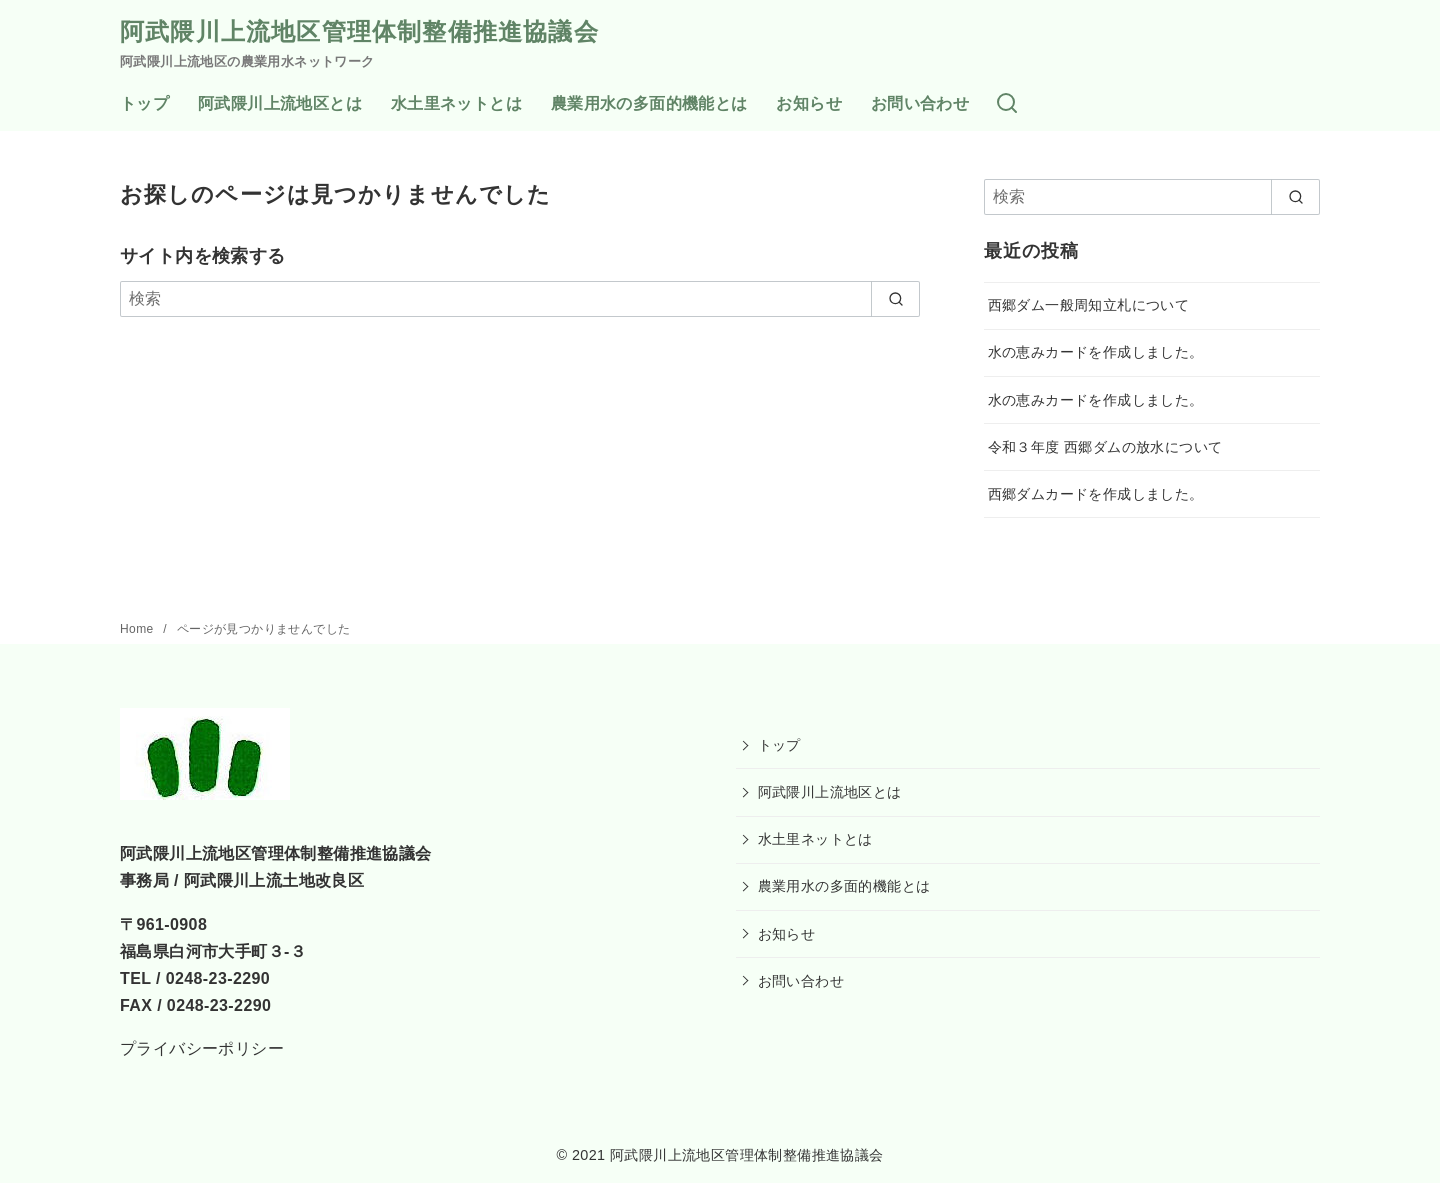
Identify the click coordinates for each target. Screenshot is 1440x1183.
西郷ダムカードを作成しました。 (1096, 494)
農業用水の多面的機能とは (649, 103)
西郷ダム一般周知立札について (1089, 305)
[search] (895, 299)
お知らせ (809, 103)
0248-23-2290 (218, 978)
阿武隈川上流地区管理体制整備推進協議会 (359, 31)
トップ (144, 103)
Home (138, 629)
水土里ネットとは (456, 103)
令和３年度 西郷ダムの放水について (1105, 447)
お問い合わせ (920, 103)
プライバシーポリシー (202, 1048)
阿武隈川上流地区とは (280, 103)
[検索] (1007, 104)
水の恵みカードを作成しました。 (1096, 352)
